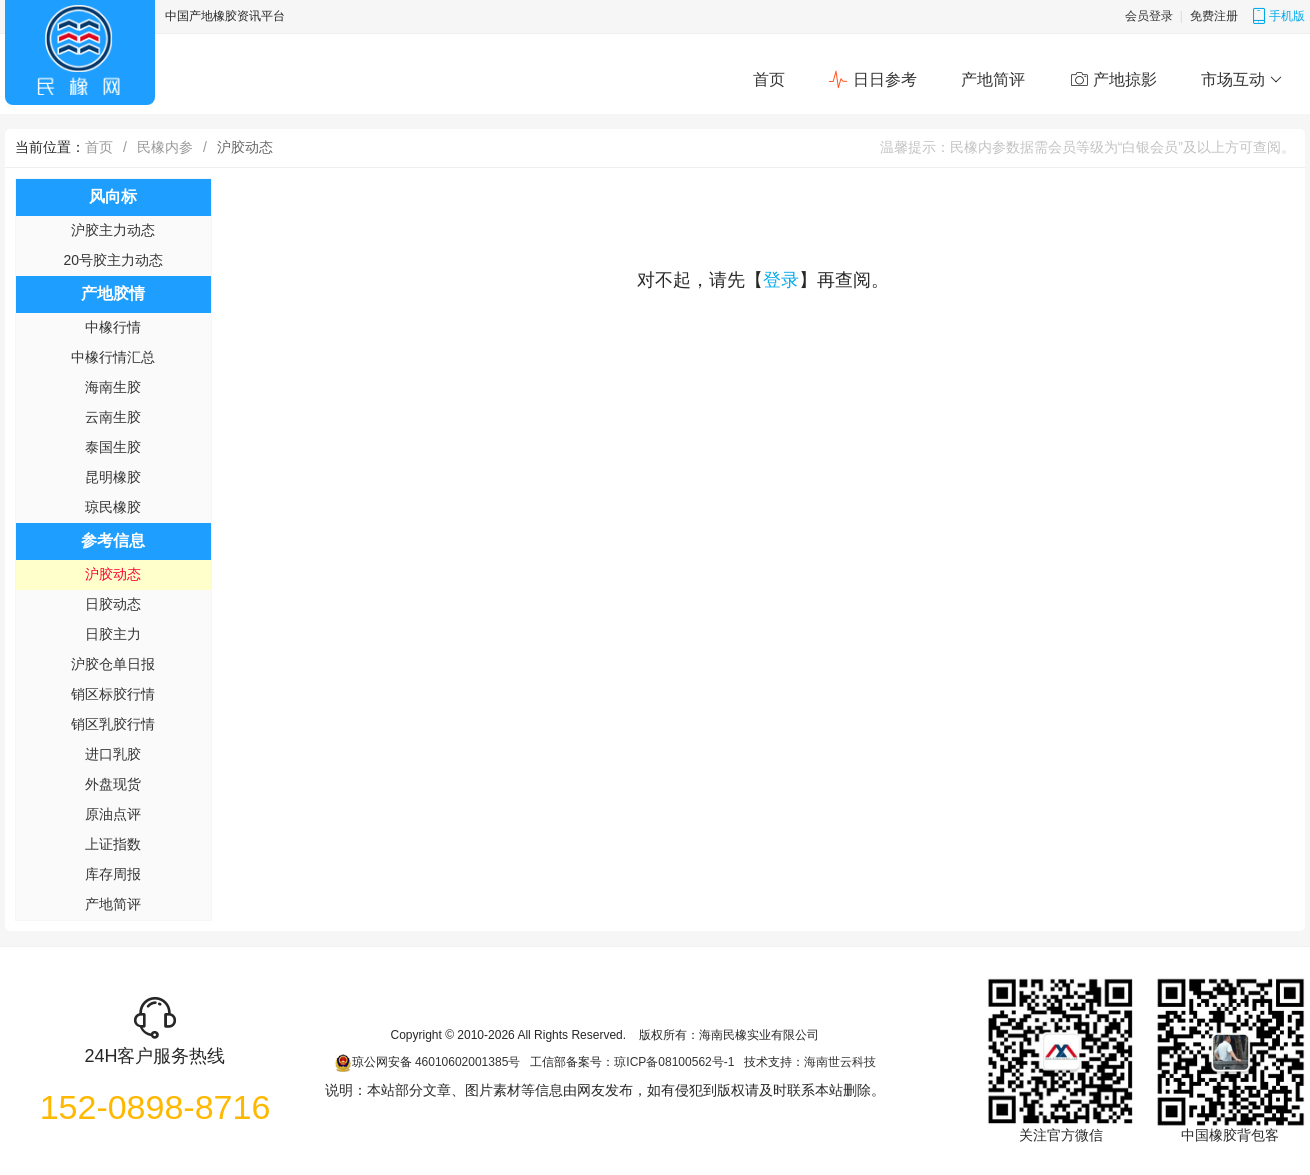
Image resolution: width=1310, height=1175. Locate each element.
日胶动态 (113, 604)
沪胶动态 (113, 574)
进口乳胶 (113, 754)
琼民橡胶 (113, 507)
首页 (769, 79)
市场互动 (1241, 80)
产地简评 (993, 79)
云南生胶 (113, 417)
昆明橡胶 (113, 477)
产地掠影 (1113, 80)
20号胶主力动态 (114, 260)
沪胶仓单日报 (113, 664)
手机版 (1278, 16)
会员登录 (1149, 16)
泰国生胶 (113, 447)
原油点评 (113, 814)
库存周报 (113, 874)
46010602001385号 (467, 1062)
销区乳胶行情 (113, 724)
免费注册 (1214, 16)
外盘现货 (113, 784)
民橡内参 (165, 147)
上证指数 (113, 844)
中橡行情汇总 (113, 357)
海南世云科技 (840, 1062)
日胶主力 (113, 634)
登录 (781, 280)
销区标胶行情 (113, 694)
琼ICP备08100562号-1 (674, 1062)
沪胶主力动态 (113, 230)
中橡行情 (113, 327)
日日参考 (872, 80)
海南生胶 (113, 387)
